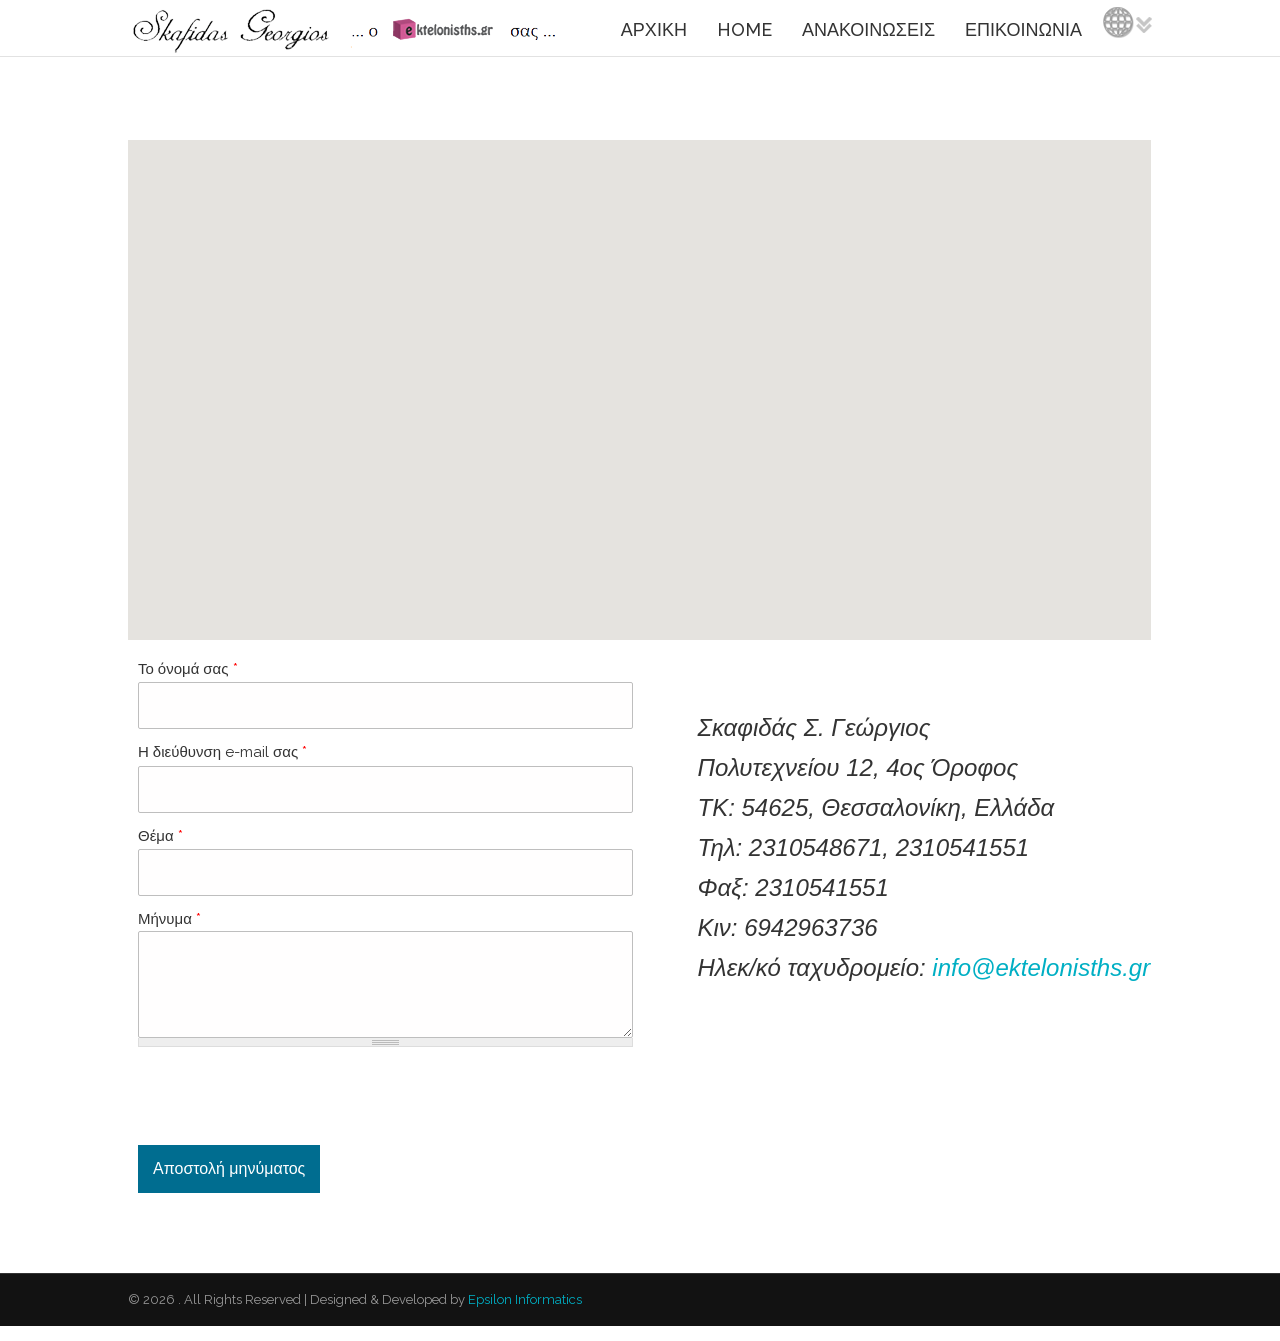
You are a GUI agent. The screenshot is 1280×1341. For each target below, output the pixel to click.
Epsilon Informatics (523, 1314)
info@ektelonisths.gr (1041, 967)
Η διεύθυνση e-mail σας (222, 752)
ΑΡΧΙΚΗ (654, 29)
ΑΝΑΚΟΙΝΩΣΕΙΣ (868, 29)
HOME (744, 29)
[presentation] (290, 1111)
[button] (639, 371)
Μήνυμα (169, 919)
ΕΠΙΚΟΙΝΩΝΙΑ (1023, 29)
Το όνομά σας (188, 669)
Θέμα (160, 836)
